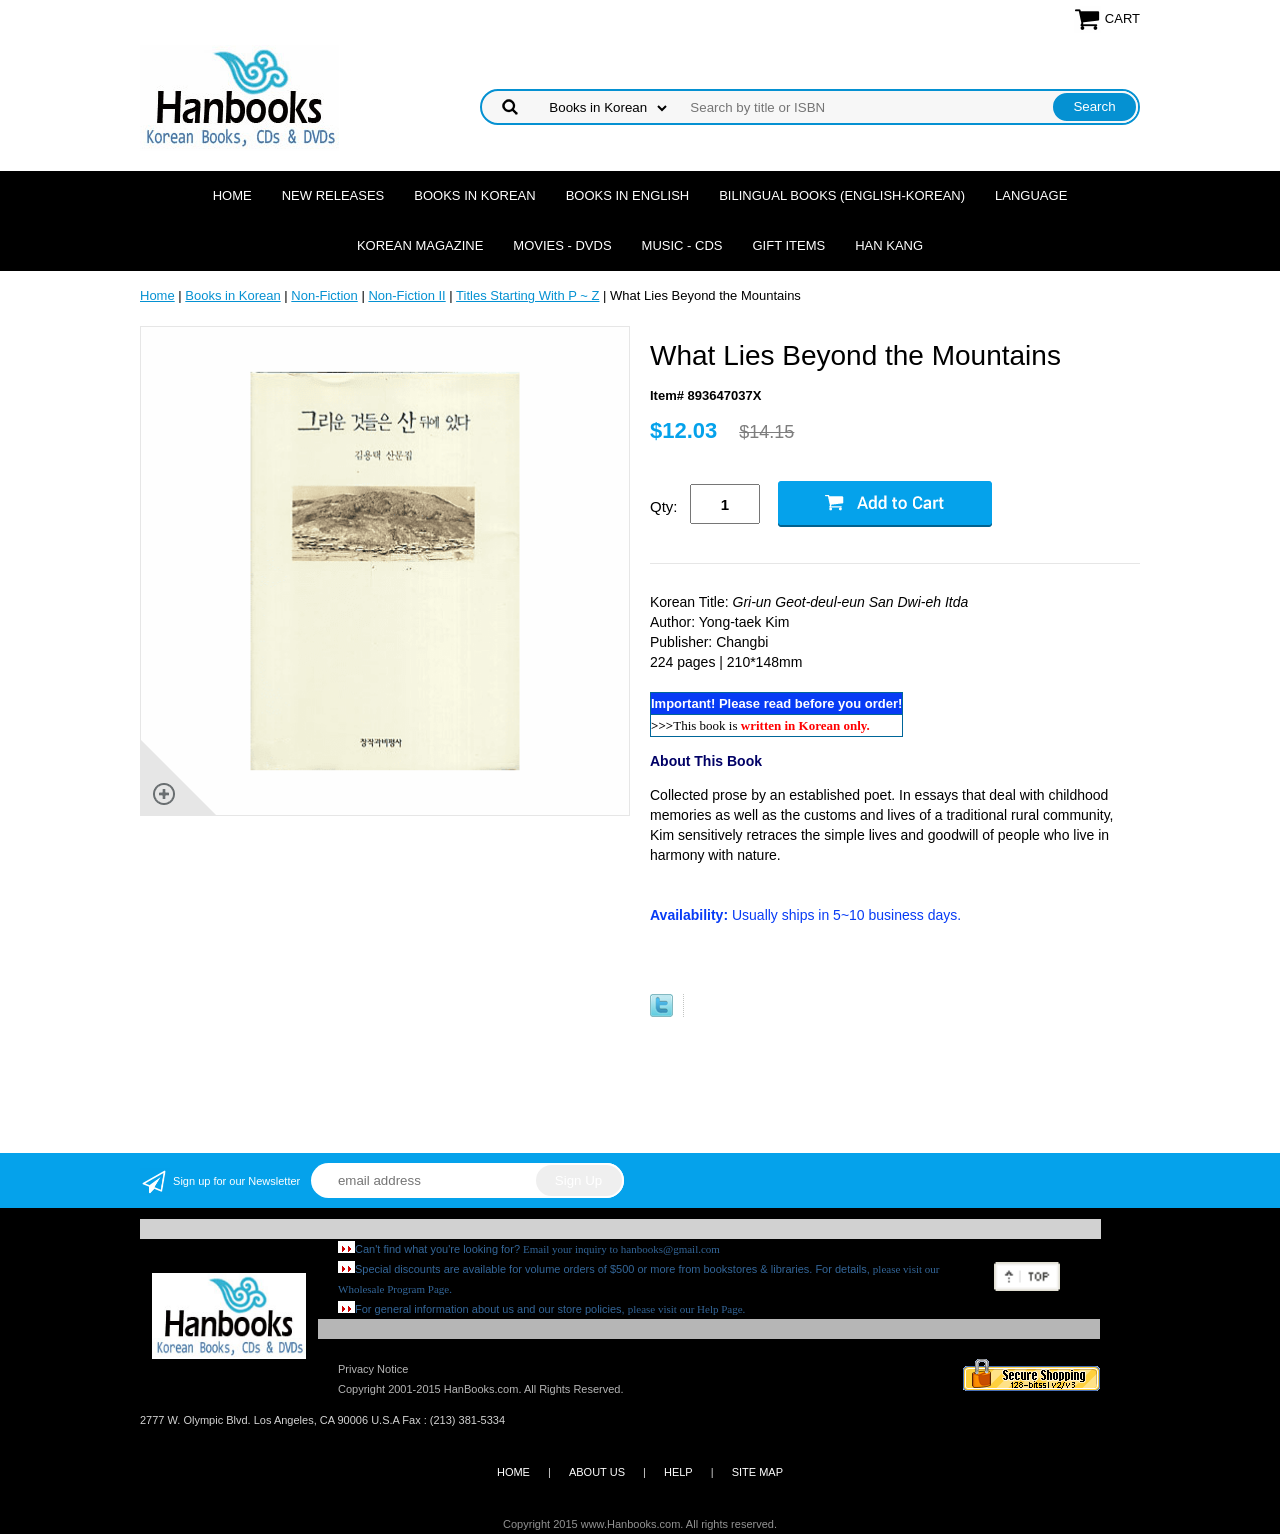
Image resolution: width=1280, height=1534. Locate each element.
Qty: (664, 506)
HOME (513, 1472)
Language (1031, 195)
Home (232, 195)
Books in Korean (474, 195)
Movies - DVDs (562, 245)
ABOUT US (597, 1472)
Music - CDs (682, 245)
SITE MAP (757, 1472)
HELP (678, 1472)
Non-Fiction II (406, 295)
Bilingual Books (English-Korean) (842, 195)
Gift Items (788, 245)
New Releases (333, 195)
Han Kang (889, 245)
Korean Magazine (420, 245)
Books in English (628, 195)
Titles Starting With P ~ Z (527, 295)
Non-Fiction (324, 295)
